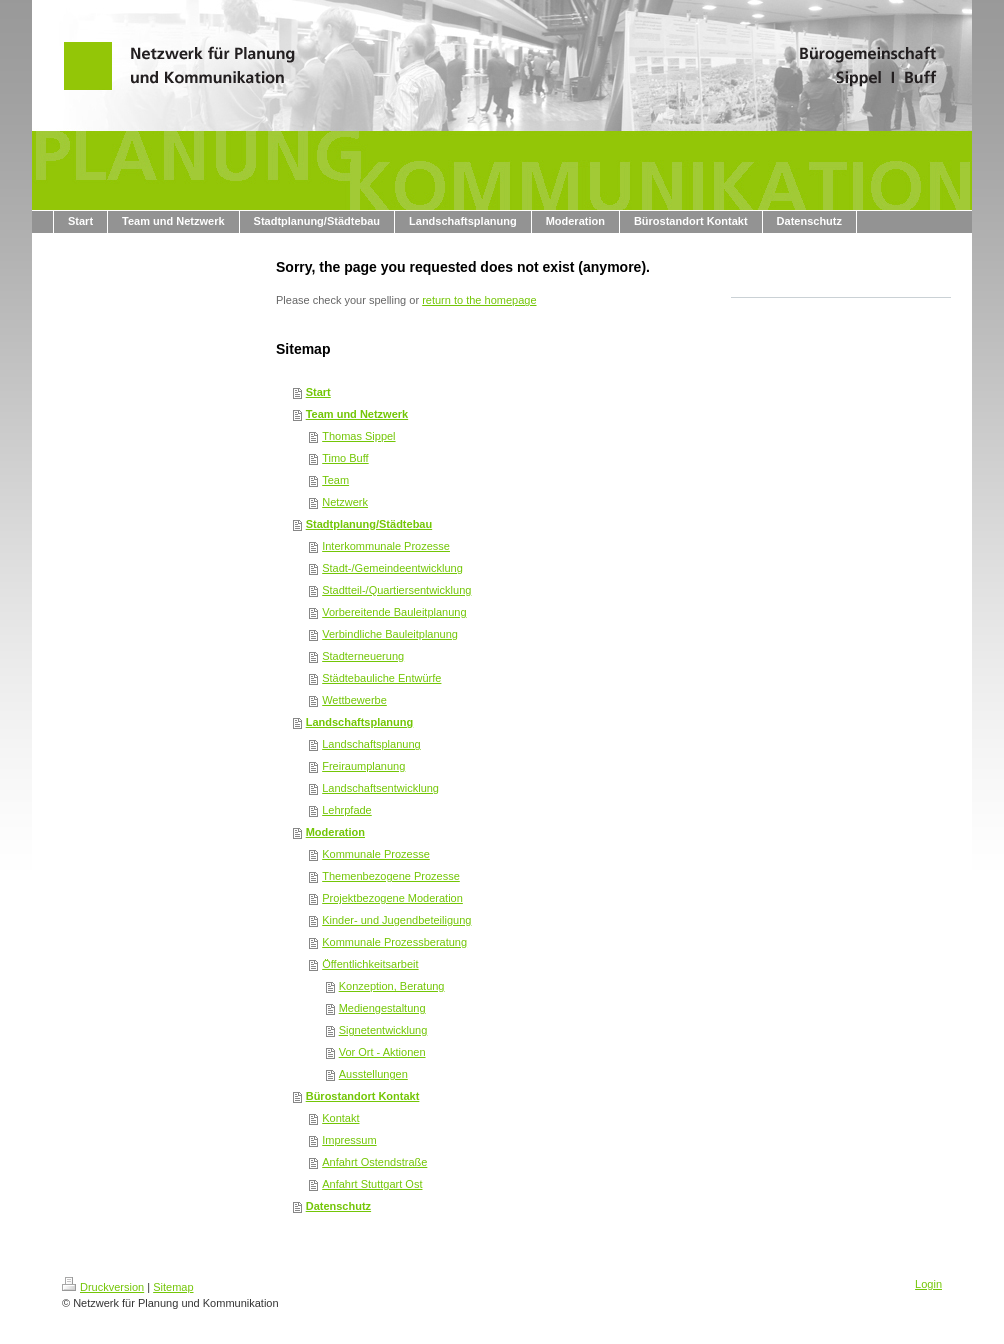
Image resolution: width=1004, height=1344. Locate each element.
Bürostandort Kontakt (363, 1096)
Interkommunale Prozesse (386, 546)
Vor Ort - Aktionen (382, 1052)
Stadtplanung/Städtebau (369, 524)
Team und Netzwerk (357, 414)
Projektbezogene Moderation (392, 898)
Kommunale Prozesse (376, 854)
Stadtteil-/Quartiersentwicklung (396, 590)
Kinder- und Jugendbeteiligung (396, 920)
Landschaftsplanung (360, 722)
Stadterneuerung (363, 656)
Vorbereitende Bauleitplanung (394, 612)
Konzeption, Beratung (392, 986)
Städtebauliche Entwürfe (381, 678)
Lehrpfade (347, 810)
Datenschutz (338, 1206)
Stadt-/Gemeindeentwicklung (392, 568)
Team (335, 480)
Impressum (349, 1140)
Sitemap (173, 1287)
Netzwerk (345, 502)
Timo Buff (345, 458)
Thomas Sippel (358, 436)
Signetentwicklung (383, 1030)
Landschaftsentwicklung (380, 788)
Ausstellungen (373, 1074)
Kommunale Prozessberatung (394, 942)
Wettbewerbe (354, 700)
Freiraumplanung (363, 766)
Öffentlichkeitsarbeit (370, 964)
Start (318, 392)
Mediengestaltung (382, 1008)
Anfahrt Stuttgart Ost (372, 1184)
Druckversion (103, 1287)
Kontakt (340, 1118)
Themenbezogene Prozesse (391, 876)
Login (928, 1284)
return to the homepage (479, 300)
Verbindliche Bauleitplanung (390, 634)
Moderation (335, 832)
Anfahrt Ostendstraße (374, 1162)
